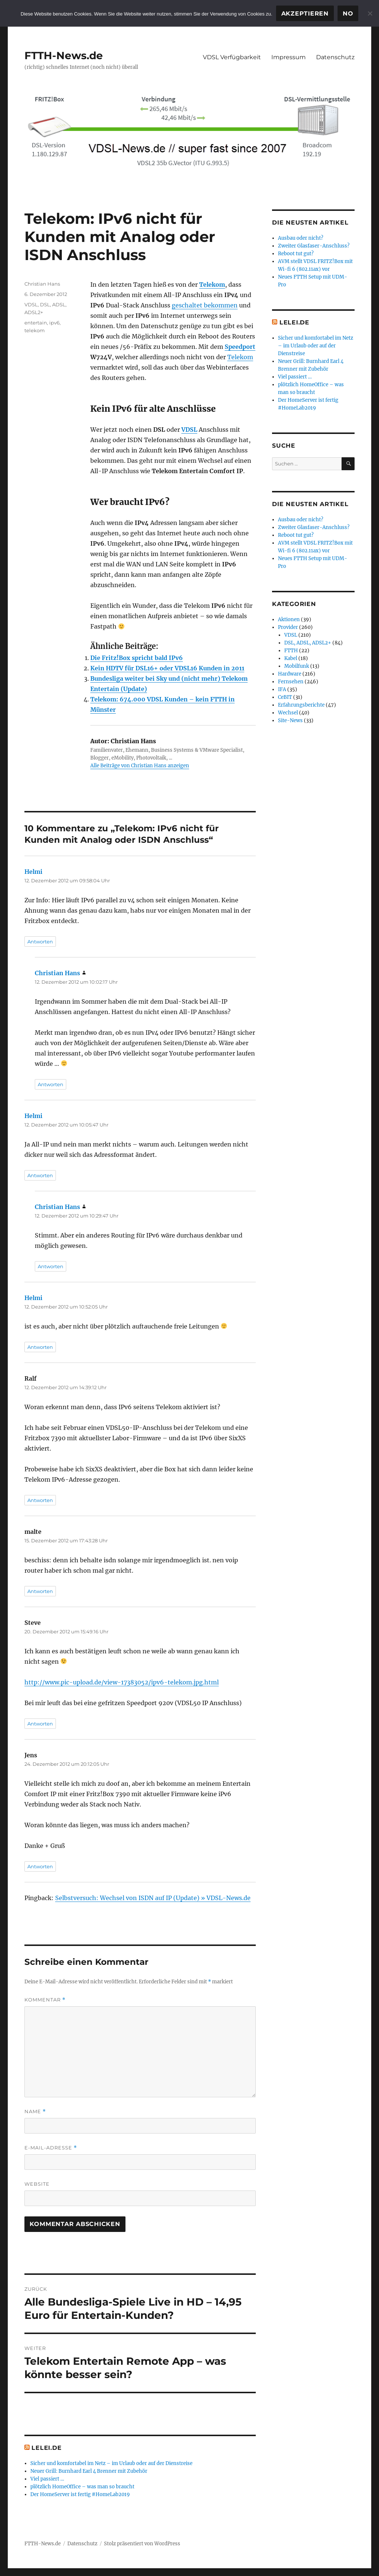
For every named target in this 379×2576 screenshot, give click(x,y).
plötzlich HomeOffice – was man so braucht (82, 2487)
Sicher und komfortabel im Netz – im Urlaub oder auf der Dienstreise (111, 2463)
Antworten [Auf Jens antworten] (40, 1866)
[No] (369, 13)
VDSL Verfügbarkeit (232, 57)
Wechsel (288, 713)
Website (37, 2184)
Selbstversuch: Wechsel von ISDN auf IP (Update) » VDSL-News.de (153, 1898)
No (348, 13)
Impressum (288, 57)
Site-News (290, 720)
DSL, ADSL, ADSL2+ (307, 643)
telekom (34, 330)
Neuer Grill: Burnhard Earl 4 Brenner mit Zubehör (88, 2471)
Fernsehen (290, 681)
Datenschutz (335, 57)
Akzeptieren (305, 13)
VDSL (189, 429)
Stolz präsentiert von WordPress (142, 2543)
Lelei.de (46, 2447)
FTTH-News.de (63, 55)
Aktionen (289, 619)
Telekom (212, 284)
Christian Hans (42, 284)
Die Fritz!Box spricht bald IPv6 (136, 657)
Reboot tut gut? (295, 253)
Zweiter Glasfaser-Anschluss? (313, 246)
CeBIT (285, 697)
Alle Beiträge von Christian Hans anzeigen (139, 765)
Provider (288, 627)
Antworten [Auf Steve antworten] (40, 1724)
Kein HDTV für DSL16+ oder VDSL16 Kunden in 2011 (167, 668)
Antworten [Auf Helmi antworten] (40, 941)
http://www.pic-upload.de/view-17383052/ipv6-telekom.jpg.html (121, 1682)
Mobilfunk (296, 666)
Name (35, 2111)
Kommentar (45, 2000)
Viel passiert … (47, 2479)
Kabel (290, 658)
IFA (282, 689)
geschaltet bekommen (205, 305)
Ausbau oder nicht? (300, 238)
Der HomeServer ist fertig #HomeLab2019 (80, 2494)
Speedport (240, 346)
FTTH (291, 650)
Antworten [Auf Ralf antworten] (40, 1500)
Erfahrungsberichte (301, 705)
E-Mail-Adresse (50, 2148)
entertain (35, 323)
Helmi (33, 871)
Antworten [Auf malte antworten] (40, 1591)
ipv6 (54, 323)
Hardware (289, 674)
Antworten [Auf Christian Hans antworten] (50, 1084)
